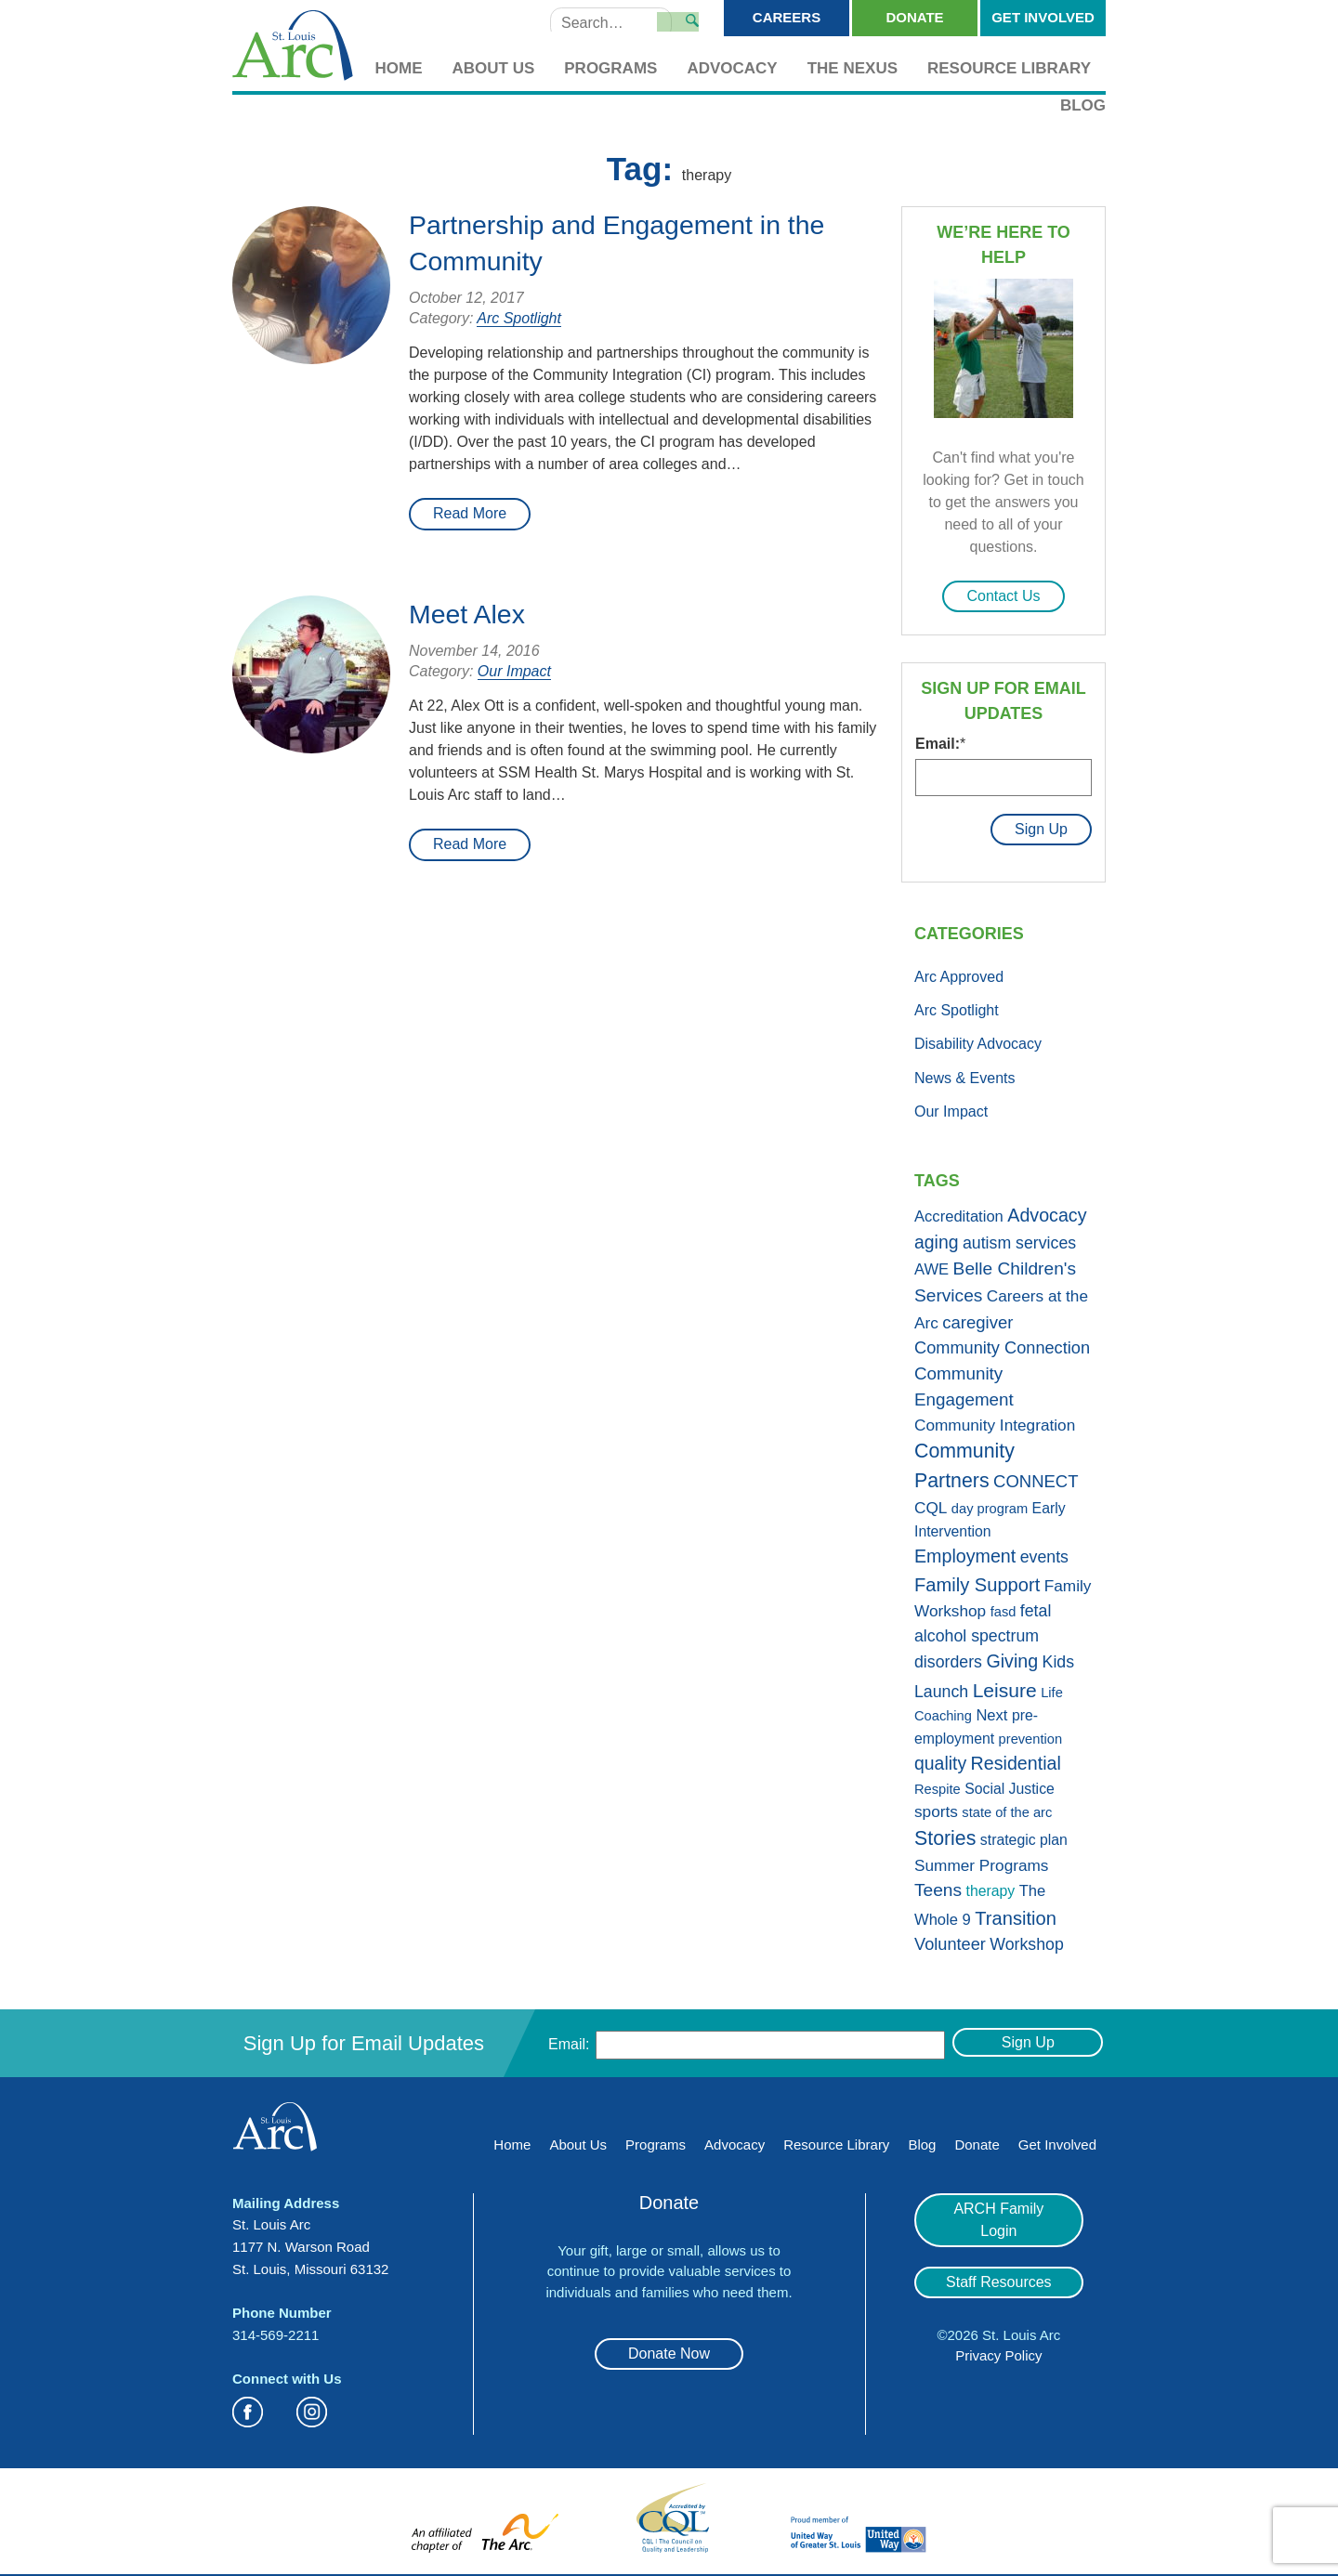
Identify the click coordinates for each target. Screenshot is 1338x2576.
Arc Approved (959, 970)
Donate (914, 17)
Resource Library (1009, 68)
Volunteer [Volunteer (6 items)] (950, 1938)
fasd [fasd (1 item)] (1003, 1606)
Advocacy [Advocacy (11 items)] (1046, 1209)
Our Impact (514, 671)
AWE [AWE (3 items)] (931, 1264)
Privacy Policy (998, 2327)
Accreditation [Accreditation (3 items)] (959, 1211)
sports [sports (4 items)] (936, 1806)
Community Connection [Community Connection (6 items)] (1002, 1342)
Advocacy (732, 68)
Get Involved (1043, 17)
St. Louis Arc (292, 47)
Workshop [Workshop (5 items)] (1027, 1938)
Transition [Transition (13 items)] (1015, 1913)
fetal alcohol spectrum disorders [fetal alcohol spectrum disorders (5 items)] (982, 1631)
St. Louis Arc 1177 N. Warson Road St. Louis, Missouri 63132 (310, 2241)
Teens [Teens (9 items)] (938, 1884)
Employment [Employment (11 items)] (965, 1550)
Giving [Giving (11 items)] (1012, 1655)
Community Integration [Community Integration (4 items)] (994, 1418)
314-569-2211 (275, 2328)
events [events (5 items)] (1044, 1551)
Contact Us (1003, 596)
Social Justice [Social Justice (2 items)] (1009, 1783)
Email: (940, 744)
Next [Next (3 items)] (991, 1710)
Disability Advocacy (978, 1038)
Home (399, 68)
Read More (469, 513)
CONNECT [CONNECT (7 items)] (1035, 1475)
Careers (786, 17)
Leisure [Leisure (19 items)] (1005, 1684)
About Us (494, 68)
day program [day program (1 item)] (989, 1503)
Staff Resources (999, 2254)
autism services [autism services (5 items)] (1019, 1237)
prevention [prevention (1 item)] (1030, 1733)
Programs (610, 68)
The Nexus (852, 68)
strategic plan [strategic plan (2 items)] (1024, 1833)
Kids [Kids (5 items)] (1059, 1656)
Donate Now (669, 2348)
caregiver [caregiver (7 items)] (977, 1317)
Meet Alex (470, 613)
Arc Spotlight (519, 318)
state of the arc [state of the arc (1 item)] (1007, 1806)
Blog (1083, 105)
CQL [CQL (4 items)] (930, 1502)
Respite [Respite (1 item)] (937, 1783)
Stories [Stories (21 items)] (945, 1832)
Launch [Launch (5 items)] (941, 1686)
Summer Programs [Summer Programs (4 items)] (981, 1859)
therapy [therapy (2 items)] (991, 1885)
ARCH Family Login (999, 2203)
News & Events (964, 1071)
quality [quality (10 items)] (940, 1757)
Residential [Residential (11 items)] (1016, 1757)
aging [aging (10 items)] (936, 1236)
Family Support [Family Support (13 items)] (977, 1578)
